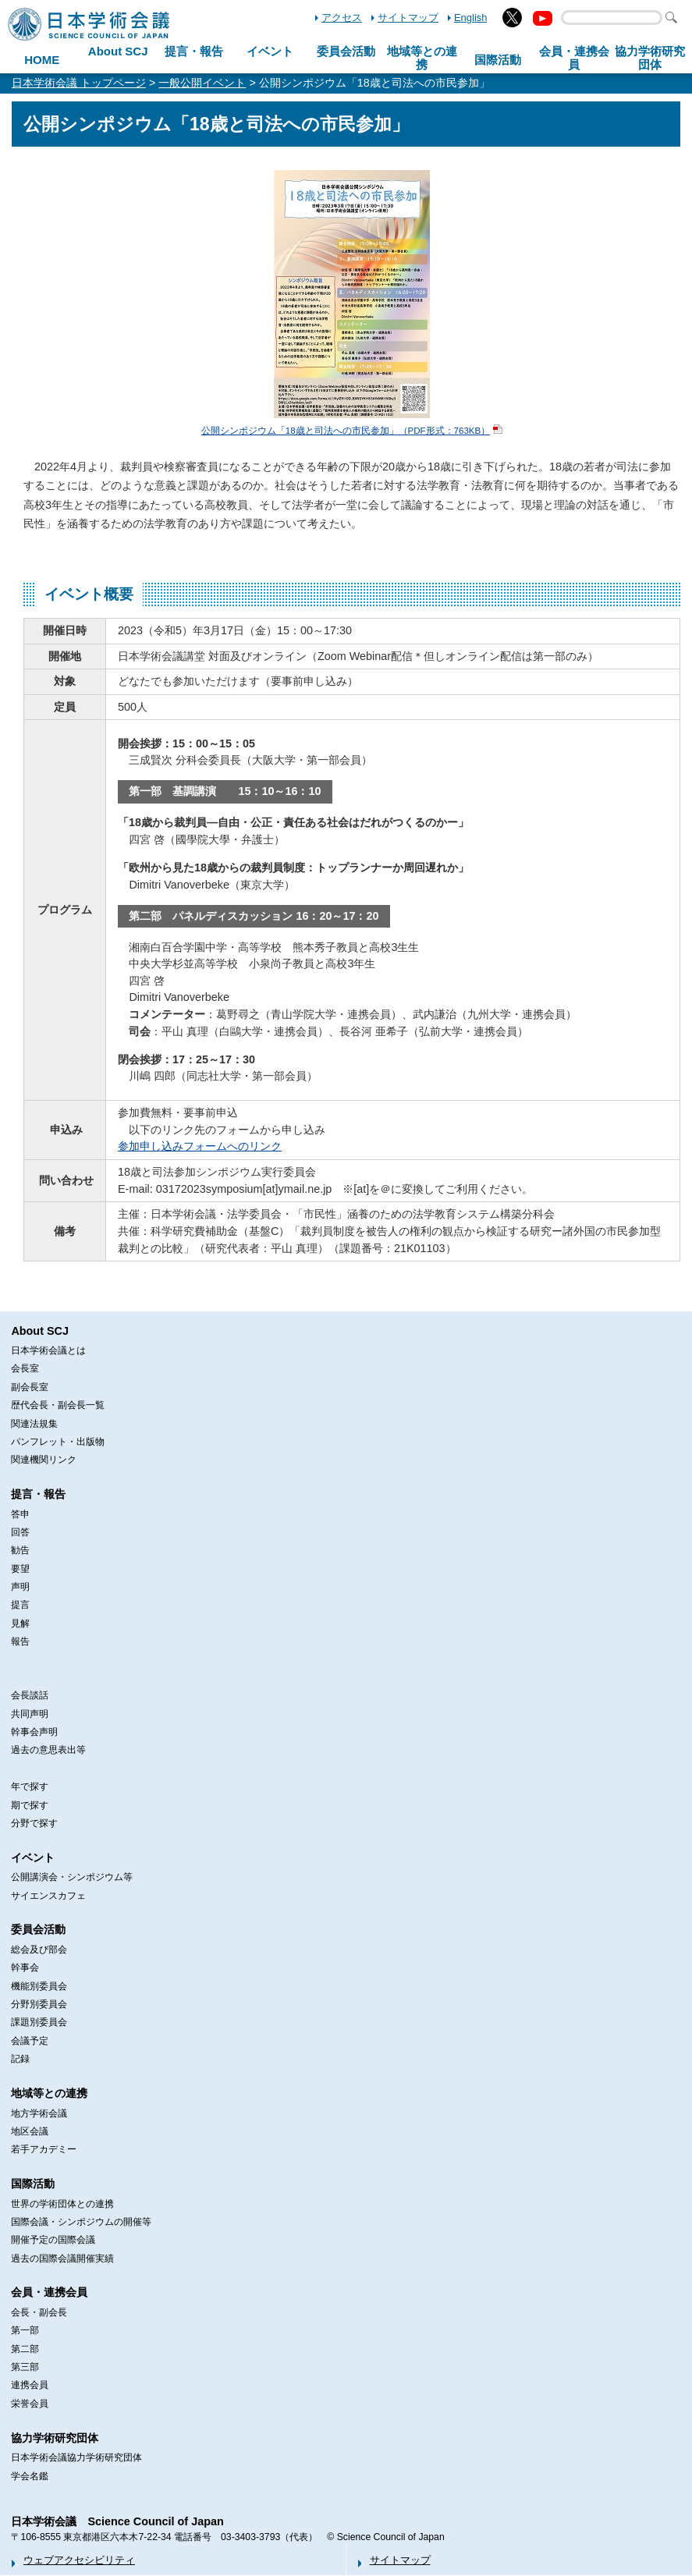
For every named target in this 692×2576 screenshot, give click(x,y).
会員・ (574, 57)
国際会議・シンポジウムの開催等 (81, 2221)
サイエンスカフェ (48, 1895)
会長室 (25, 1368)
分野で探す (34, 1823)
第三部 (25, 2366)
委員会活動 (346, 51)
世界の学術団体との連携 (62, 2203)
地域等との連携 (49, 2093)
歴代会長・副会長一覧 (58, 1405)
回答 (20, 1532)
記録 (20, 2058)
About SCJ (118, 51)
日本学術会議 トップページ (79, 82)
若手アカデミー (43, 2149)
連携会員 (29, 2384)
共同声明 (29, 1713)
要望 (20, 1568)
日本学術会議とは (48, 1350)
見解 (20, 1623)
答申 (20, 1514)
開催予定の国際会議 (53, 2239)
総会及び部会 (39, 1949)
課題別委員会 (39, 2022)
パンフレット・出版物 (58, 1441)
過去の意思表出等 (48, 1749)
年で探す (29, 1786)
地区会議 (29, 2131)
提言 (20, 1604)
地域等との (422, 57)
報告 (20, 1641)
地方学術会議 (39, 2113)
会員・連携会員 (49, 2292)
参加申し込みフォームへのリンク (200, 1146)
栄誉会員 (29, 2403)
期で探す (29, 1805)
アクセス (341, 17)
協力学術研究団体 (54, 2438)
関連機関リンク (43, 1459)
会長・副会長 (39, 2312)
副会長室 (29, 1387)
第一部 (25, 2330)
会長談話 (29, 1695)
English (470, 17)
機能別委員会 (39, 1986)
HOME (41, 59)
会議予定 (29, 2040)
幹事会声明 (34, 1731)
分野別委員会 (39, 2004)
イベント (270, 51)
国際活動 (497, 59)
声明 (20, 1586)
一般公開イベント (202, 82)
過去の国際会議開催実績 (62, 2258)
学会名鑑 (29, 2476)
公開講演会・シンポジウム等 (72, 1877)
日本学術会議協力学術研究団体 (76, 2457)
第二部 (25, 2349)
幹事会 (25, 1967)
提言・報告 (194, 51)
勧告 (20, 1550)
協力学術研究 (650, 57)
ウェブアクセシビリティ (79, 2560)
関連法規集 (34, 1423)
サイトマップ (408, 17)
